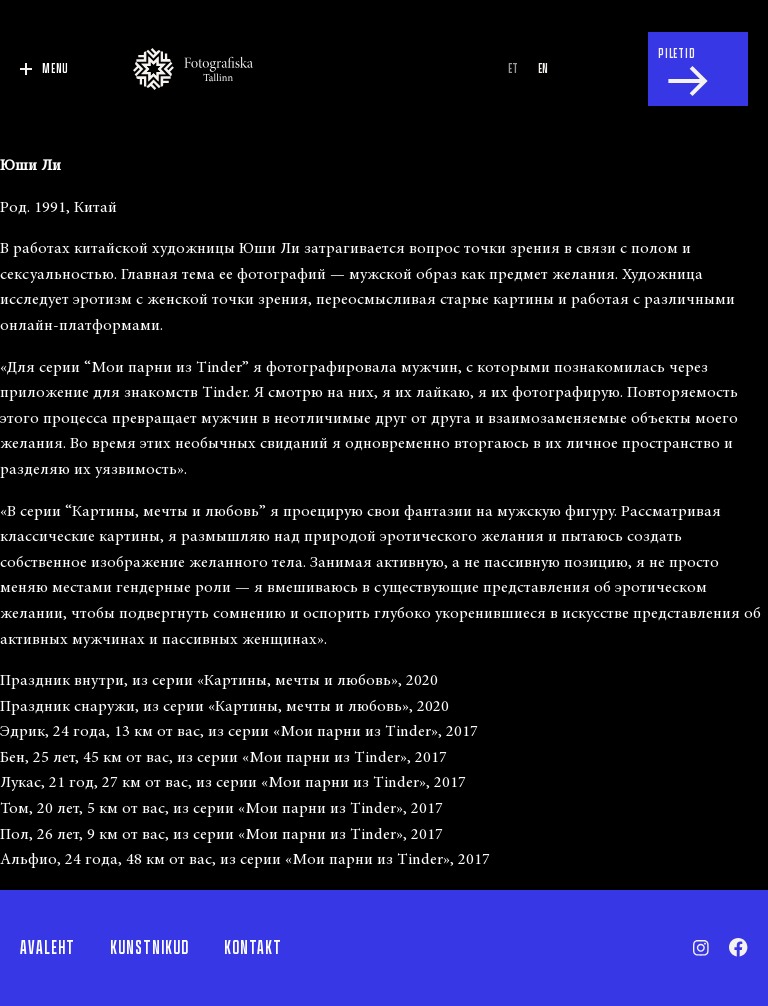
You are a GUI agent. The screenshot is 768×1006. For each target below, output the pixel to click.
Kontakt (253, 948)
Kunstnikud (149, 948)
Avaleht (47, 948)
